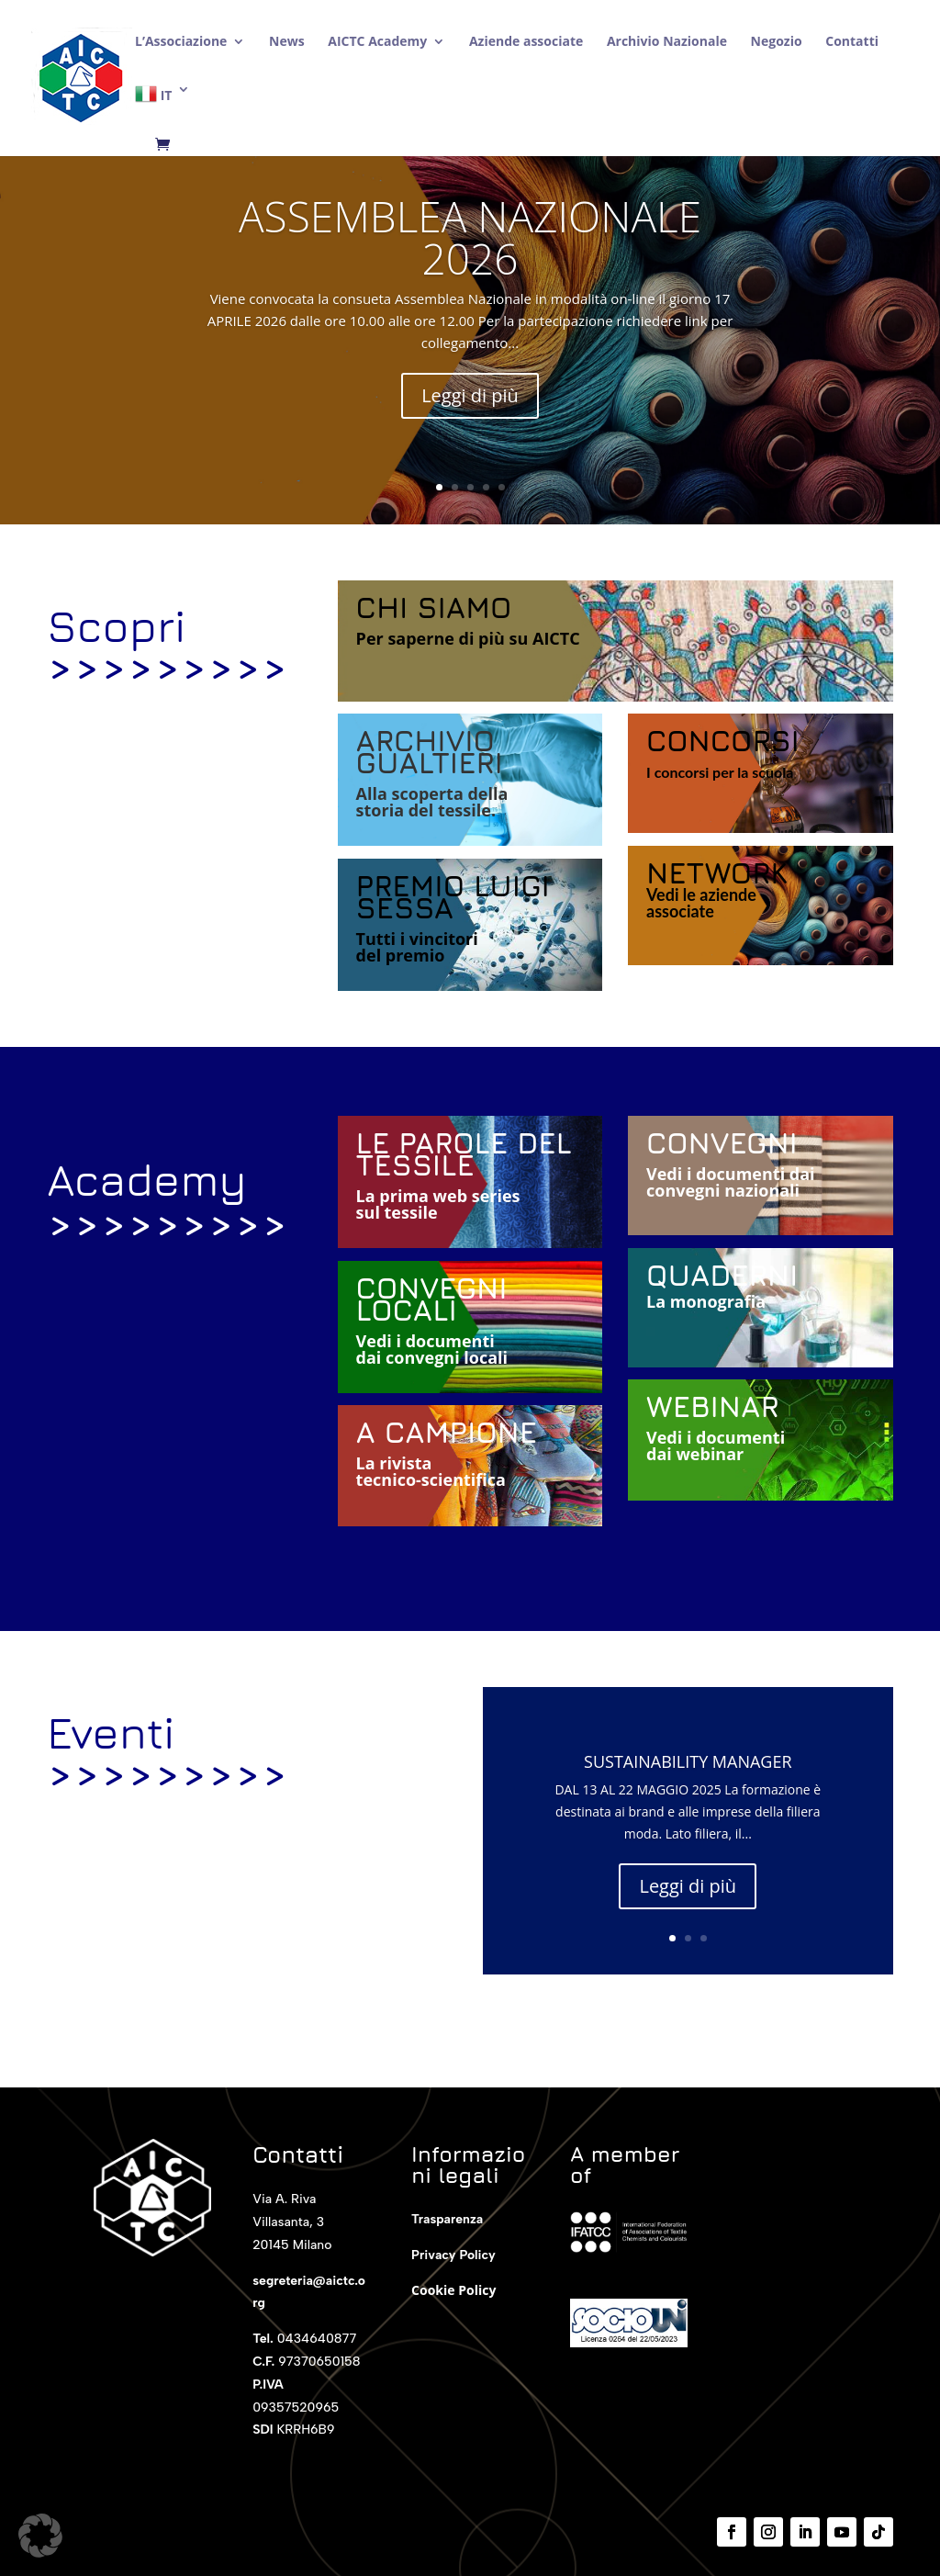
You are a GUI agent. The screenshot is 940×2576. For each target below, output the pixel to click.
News (287, 42)
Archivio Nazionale (667, 42)
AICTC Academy (377, 42)
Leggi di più (470, 400)
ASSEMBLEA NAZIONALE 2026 (470, 243)
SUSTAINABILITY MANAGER (688, 1765)
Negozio (776, 42)
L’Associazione (181, 42)
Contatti (851, 42)
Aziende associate (526, 42)
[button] (40, 2535)
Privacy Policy (453, 2255)
